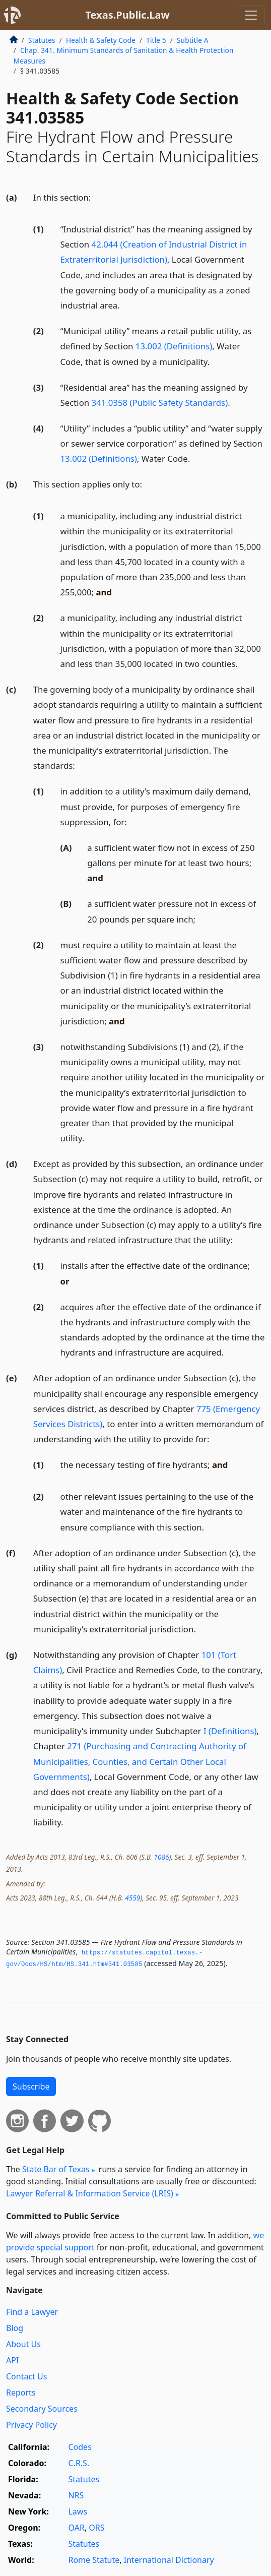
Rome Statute (93, 2559)
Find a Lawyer (32, 2311)
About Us (23, 2344)
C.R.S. (78, 2463)
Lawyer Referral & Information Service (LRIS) (89, 2193)
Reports (21, 2392)
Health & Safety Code (101, 40)
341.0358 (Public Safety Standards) (160, 402)
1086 (161, 1857)
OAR (76, 2527)
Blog (14, 2328)
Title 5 (156, 40)
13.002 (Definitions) (174, 346)
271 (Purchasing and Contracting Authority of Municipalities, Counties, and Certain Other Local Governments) (139, 1761)
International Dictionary (169, 2559)
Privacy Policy (31, 2424)
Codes (79, 2446)
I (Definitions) (230, 1731)
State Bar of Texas (56, 2169)
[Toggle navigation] (251, 15)
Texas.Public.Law (127, 15)
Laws (77, 2511)
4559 (132, 1898)
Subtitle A (193, 40)
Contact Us (26, 2376)
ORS (96, 2527)
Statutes (41, 40)
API (12, 2360)
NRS (76, 2495)
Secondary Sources (42, 2408)
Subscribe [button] (31, 2086)
